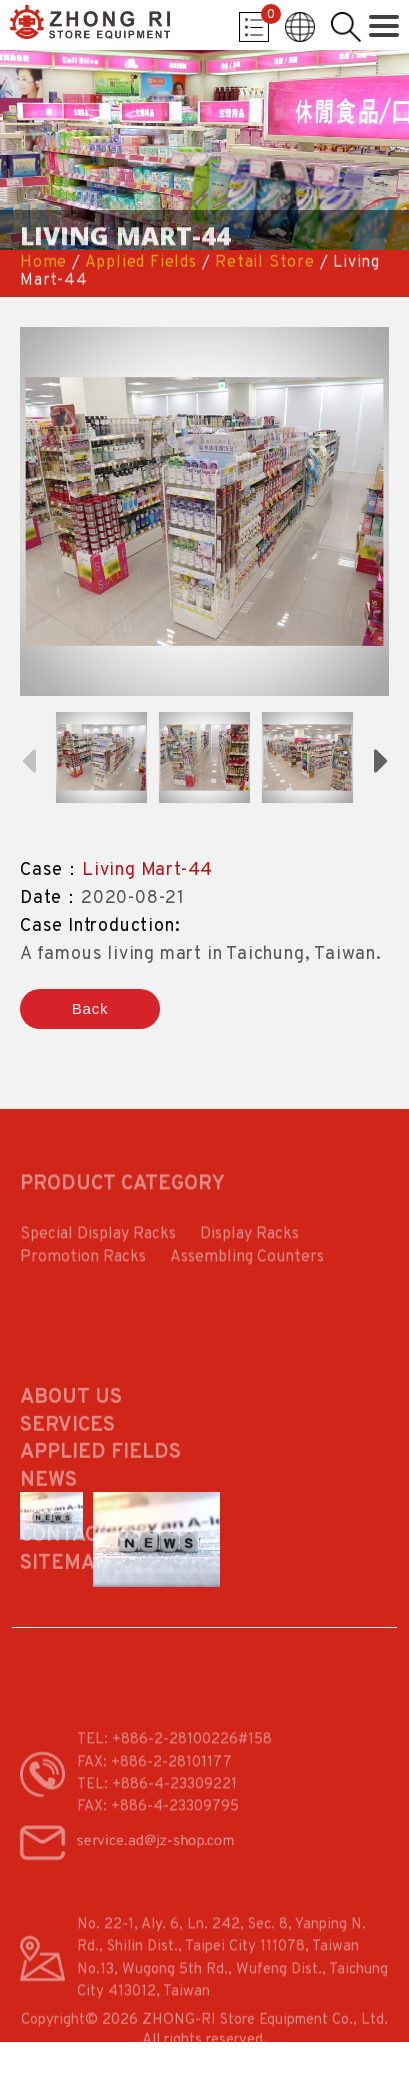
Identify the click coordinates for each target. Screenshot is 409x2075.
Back (90, 1008)
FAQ (38, 1548)
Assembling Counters (247, 1267)
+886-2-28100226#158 (192, 1762)
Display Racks (249, 1244)
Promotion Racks (83, 1267)
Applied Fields (141, 263)
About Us (71, 1437)
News (48, 1520)
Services (67, 1465)
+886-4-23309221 (174, 1807)
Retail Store (265, 263)
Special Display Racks (98, 1244)
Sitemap (64, 1603)
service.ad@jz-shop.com (155, 1855)
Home (43, 263)
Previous (28, 759)
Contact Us (81, 1575)
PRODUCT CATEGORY (122, 1191)
